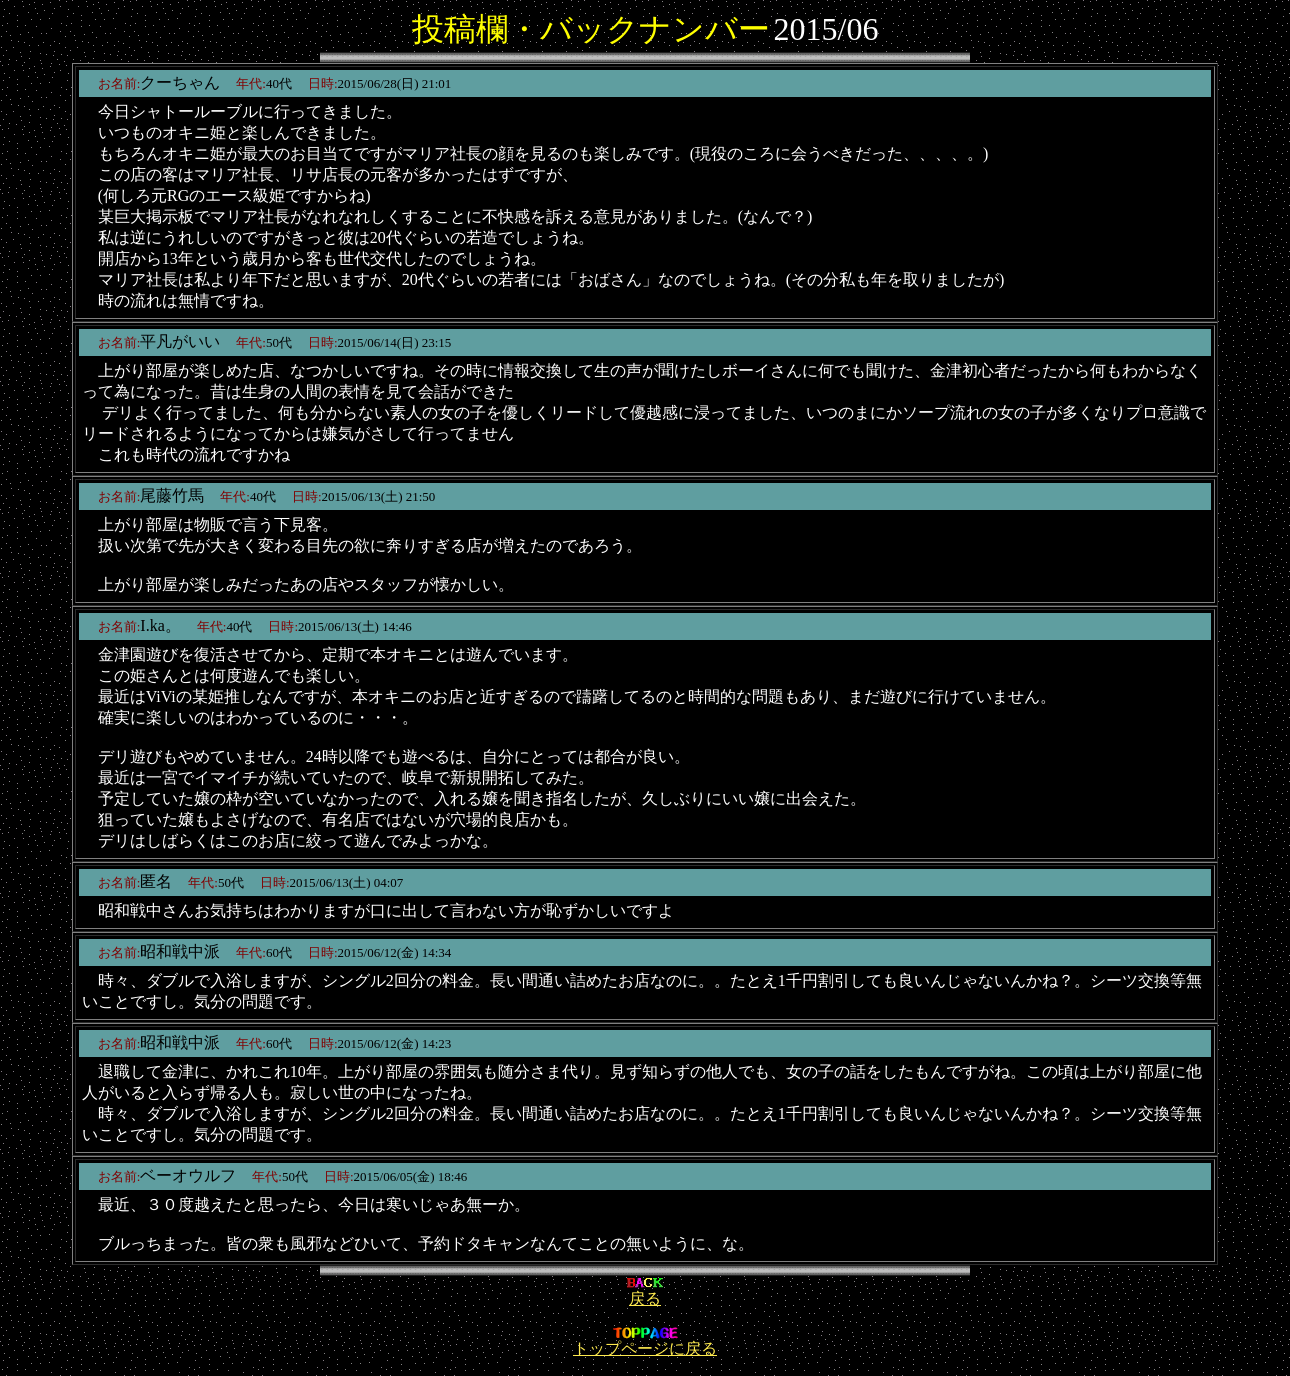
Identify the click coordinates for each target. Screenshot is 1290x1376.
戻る (645, 1291)
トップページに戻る (645, 1341)
